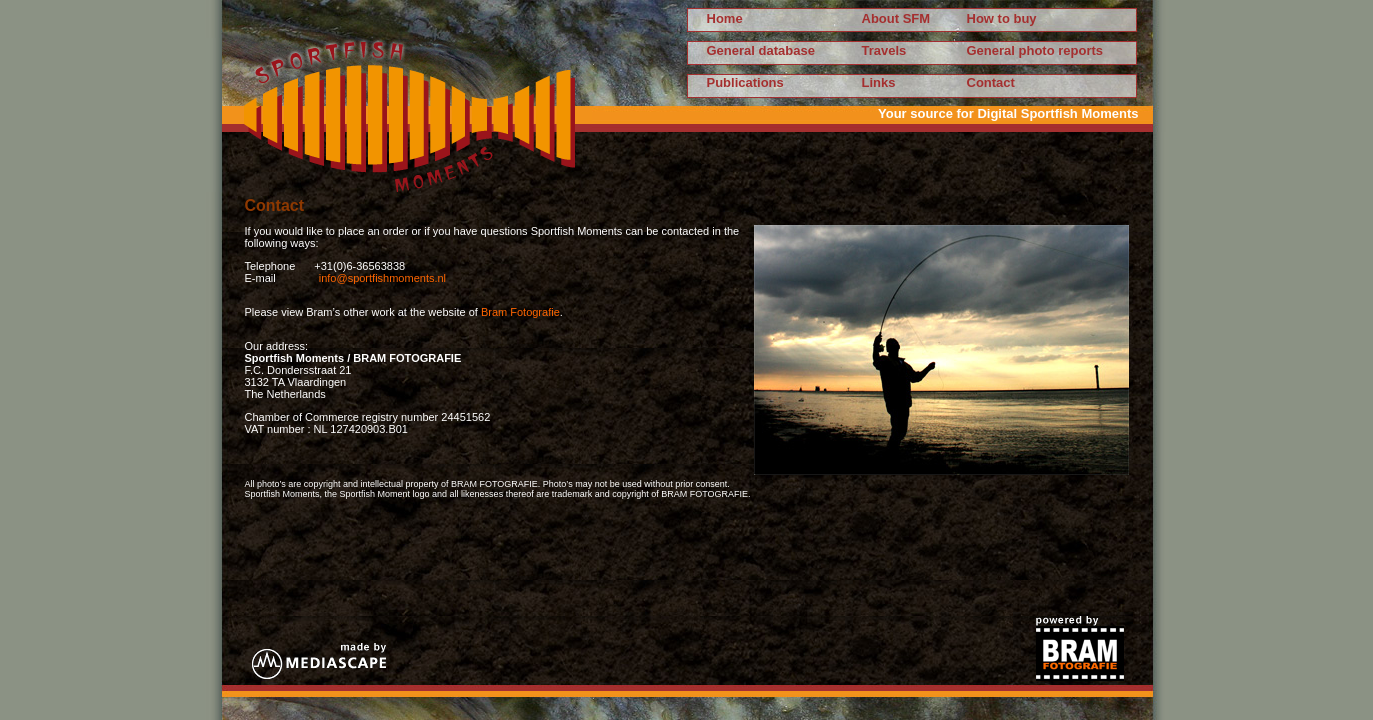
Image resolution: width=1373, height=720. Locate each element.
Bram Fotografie (520, 312)
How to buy (1002, 18)
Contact (991, 82)
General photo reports (1035, 50)
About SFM (896, 18)
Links (879, 82)
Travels (884, 50)
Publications (745, 82)
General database (761, 50)
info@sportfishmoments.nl (382, 278)
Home (725, 18)
